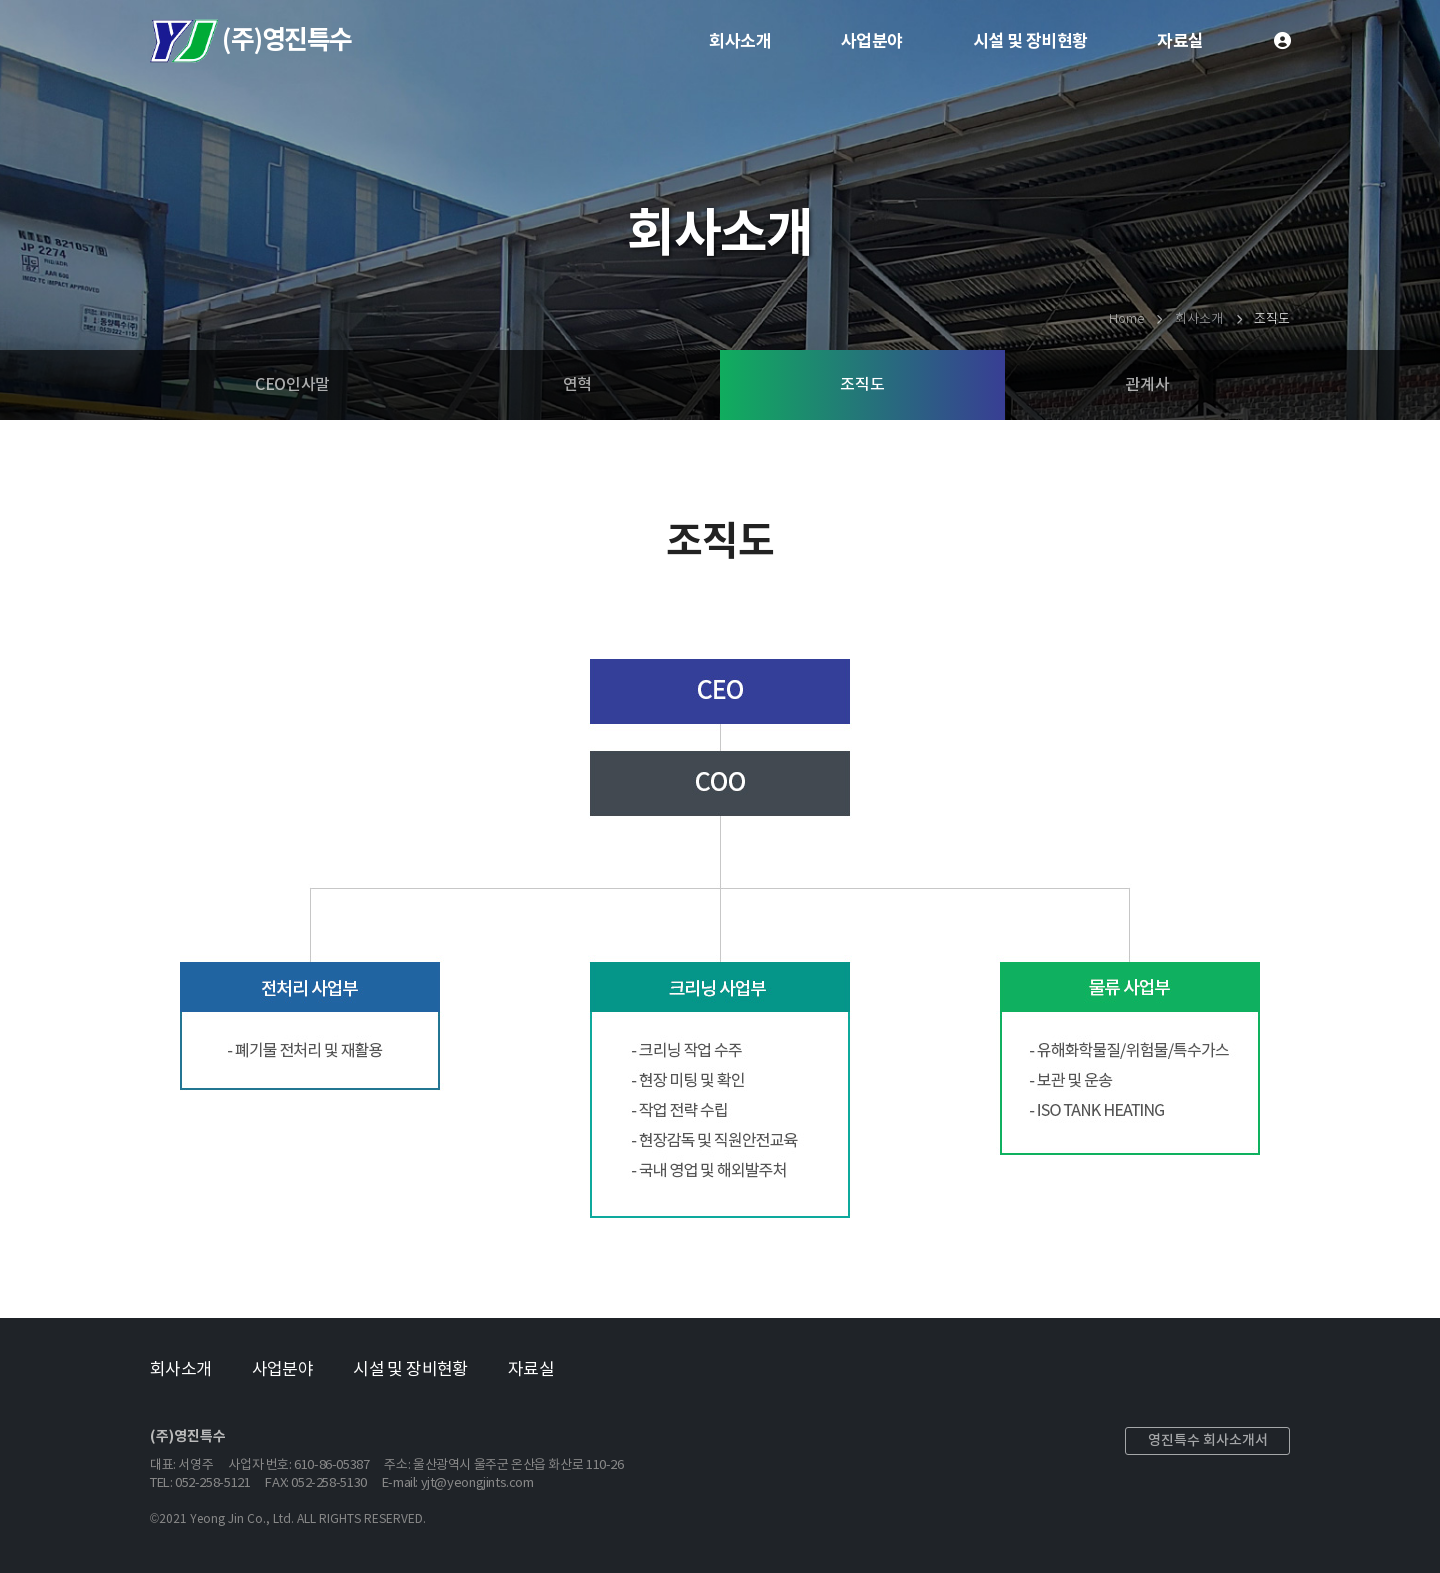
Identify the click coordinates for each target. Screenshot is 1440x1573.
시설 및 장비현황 (1030, 41)
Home (1126, 319)
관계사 (1147, 385)
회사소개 (740, 41)
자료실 (1180, 41)
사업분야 (872, 41)
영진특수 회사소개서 (1208, 1440)
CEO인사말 (292, 385)
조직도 (862, 385)
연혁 (577, 385)
